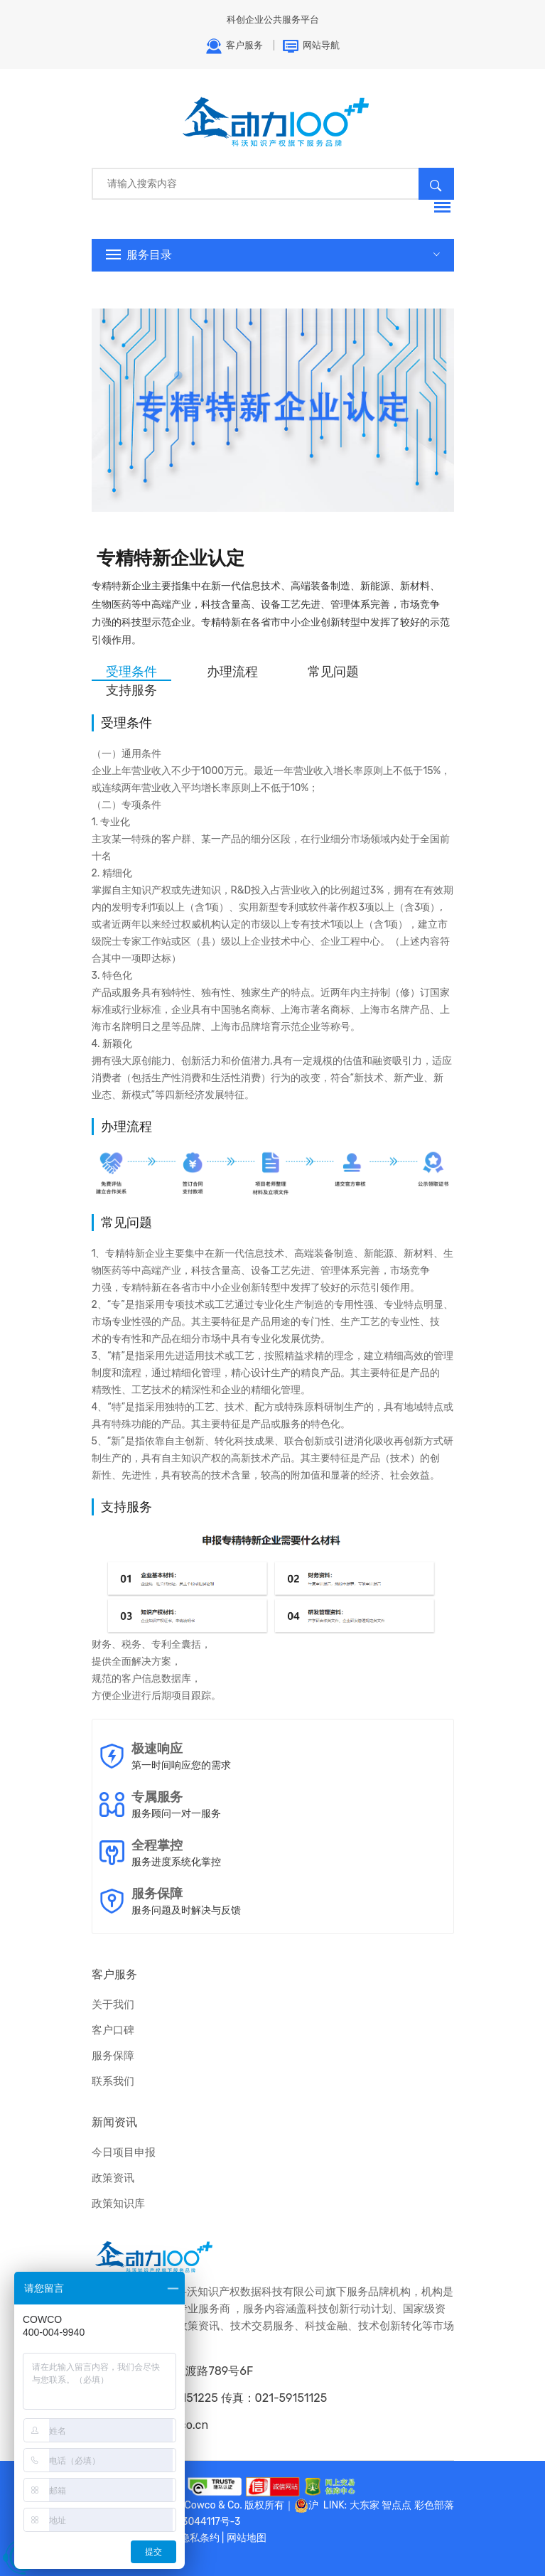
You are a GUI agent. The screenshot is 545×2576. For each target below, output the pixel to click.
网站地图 (246, 2538)
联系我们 (113, 2081)
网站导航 (311, 46)
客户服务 (234, 46)
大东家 (364, 2505)
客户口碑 (113, 2030)
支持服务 (131, 690)
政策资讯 (113, 2178)
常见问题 (333, 672)
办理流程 (232, 672)
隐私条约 (200, 2538)
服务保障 (113, 2055)
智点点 (396, 2505)
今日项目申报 (124, 2152)
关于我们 (113, 2004)
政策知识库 (118, 2203)
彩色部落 (434, 2505)
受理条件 (131, 672)
